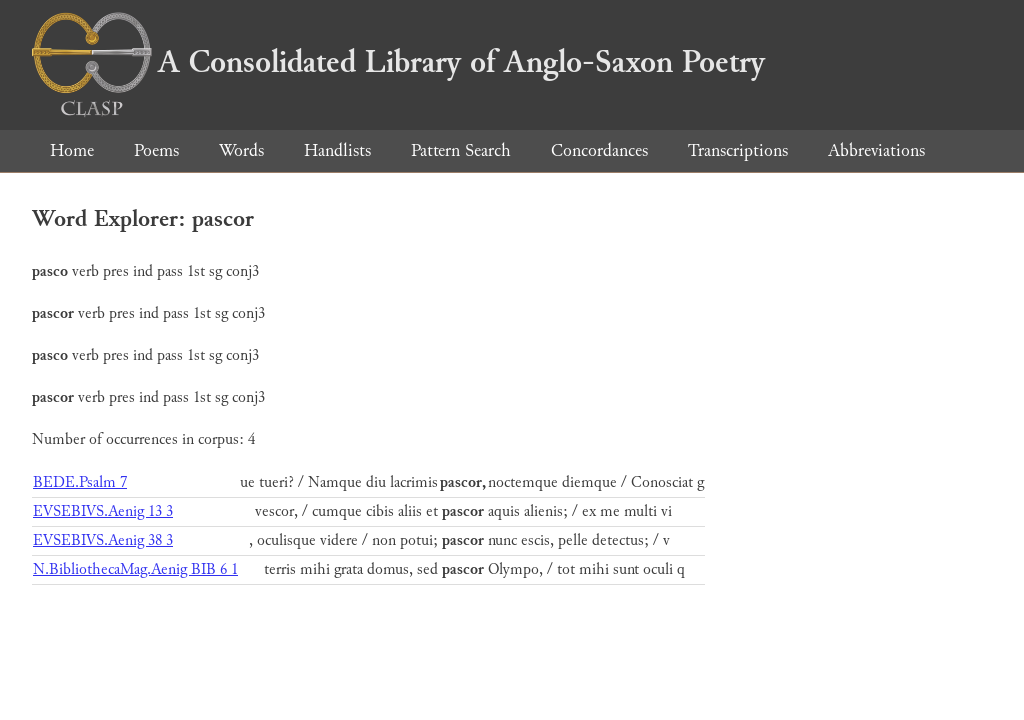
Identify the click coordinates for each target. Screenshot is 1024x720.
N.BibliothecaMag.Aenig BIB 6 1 (135, 569)
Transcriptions (738, 150)
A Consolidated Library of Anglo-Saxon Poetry (398, 62)
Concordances (599, 150)
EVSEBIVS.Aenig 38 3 (103, 540)
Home (72, 150)
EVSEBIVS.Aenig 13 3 (103, 511)
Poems (156, 150)
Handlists (337, 150)
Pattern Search (461, 150)
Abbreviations (876, 150)
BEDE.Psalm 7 (80, 482)
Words (241, 150)
